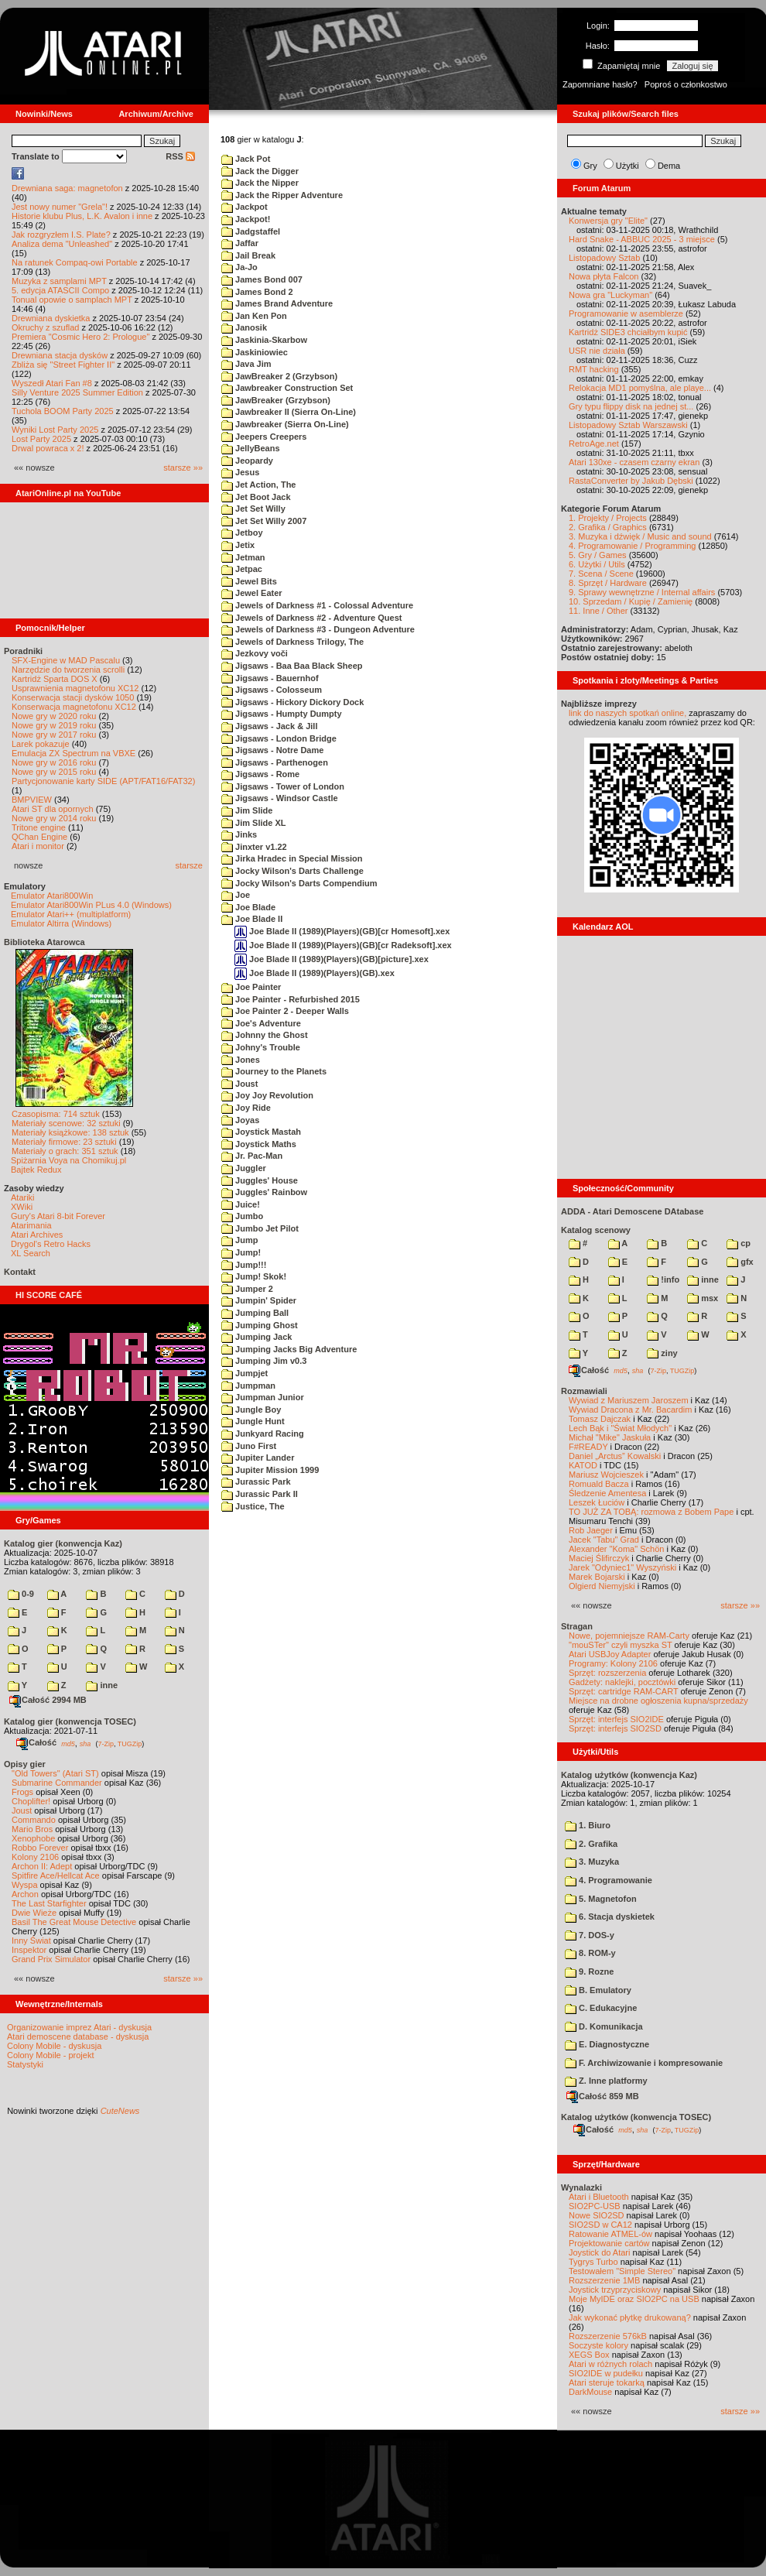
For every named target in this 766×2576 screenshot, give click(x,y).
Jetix (238, 545)
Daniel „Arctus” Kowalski (615, 1456)
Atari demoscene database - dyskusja (78, 2036)
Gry (590, 165)
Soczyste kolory (598, 2345)
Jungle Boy (251, 1409)
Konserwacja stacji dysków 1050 (73, 697)
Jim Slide (246, 810)
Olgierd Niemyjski (602, 1586)
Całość (36, 1742)
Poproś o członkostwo (686, 84)
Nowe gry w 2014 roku (54, 818)
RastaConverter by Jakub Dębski (631, 480)
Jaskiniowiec (254, 352)
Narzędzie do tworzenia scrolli (68, 669)
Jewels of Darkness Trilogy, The (292, 641)
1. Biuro (587, 1825)
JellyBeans (250, 448)
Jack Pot (245, 158)
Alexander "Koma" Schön (616, 1548)
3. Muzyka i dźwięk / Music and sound (640, 536)
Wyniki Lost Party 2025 (55, 429)
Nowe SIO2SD (596, 2215)
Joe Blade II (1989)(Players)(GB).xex (314, 973)
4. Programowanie (608, 1880)
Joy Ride (246, 1107)
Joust (22, 1810)
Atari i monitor (38, 846)
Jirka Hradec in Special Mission (292, 858)
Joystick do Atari (599, 2252)
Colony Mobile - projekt (50, 2055)
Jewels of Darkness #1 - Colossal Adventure (317, 605)
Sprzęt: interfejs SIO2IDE (616, 1719)
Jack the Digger (260, 171)
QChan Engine (39, 836)
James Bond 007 (262, 279)
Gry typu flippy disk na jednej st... (631, 406)
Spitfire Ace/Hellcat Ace (56, 1875)
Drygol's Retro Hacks (51, 1244)
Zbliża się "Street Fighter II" (63, 364)
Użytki (627, 165)
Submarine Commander (57, 1782)
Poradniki (23, 651)
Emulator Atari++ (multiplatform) (71, 914)
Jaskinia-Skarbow (264, 339)
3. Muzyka (592, 1861)
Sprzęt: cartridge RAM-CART (623, 1691)
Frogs (22, 1792)
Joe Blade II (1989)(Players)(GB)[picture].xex (331, 959)
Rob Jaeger (591, 1530)
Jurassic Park (256, 1481)
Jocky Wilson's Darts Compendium (299, 883)
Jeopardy (247, 460)
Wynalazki (581, 2187)
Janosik (244, 327)
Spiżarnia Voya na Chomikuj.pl (68, 1160)
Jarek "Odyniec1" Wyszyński (622, 1567)
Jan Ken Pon (254, 315)
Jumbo (242, 1216)
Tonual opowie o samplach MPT (72, 299)
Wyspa (25, 1884)
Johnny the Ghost (264, 1035)
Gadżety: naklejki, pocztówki (622, 1682)
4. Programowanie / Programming (632, 545)
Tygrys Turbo (593, 2261)
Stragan (577, 1626)
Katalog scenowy (596, 1230)
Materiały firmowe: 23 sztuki (64, 1141)
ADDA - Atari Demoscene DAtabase (632, 1211)
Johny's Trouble (260, 1047)
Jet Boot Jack (256, 497)
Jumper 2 (247, 1288)
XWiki (21, 1206)
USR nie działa (597, 350)
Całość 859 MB (602, 2096)
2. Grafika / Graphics (608, 527)
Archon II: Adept (43, 1866)
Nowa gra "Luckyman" (610, 295)
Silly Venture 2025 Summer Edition (77, 392)
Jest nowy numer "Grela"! (60, 206)
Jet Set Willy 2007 (263, 521)
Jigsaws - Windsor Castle (279, 798)
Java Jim (246, 363)
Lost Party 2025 (41, 439)
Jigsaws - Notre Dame (272, 750)
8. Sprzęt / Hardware (608, 582)
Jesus (240, 472)
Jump (239, 1240)
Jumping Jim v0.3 (263, 1360)
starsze (189, 865)
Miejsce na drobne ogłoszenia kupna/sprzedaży (658, 1700)
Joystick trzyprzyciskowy (615, 2289)
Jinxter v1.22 (254, 846)
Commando (34, 1819)
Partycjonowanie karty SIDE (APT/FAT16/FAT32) (103, 781)
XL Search (30, 1253)
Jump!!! (243, 1264)
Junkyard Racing (262, 1433)
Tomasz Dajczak (600, 1418)
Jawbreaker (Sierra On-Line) (285, 424)
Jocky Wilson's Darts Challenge (292, 870)
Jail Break (248, 255)
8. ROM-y (590, 1953)
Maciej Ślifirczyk (599, 1558)
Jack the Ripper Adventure (282, 195)
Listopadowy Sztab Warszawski (628, 425)
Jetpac (241, 569)
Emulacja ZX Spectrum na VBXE (73, 753)
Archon (25, 1894)
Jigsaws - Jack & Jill (269, 726)
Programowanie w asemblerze (626, 313)
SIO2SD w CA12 (600, 2224)
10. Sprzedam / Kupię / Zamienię (630, 601)
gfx (740, 1261)
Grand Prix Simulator (51, 1959)
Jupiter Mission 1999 (270, 1470)
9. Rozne (589, 1971)
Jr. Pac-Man (251, 1155)
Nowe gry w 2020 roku (54, 716)
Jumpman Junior (262, 1397)
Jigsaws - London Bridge (279, 738)
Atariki (23, 1197)
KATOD (583, 1465)
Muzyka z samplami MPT (59, 281)
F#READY (588, 1446)
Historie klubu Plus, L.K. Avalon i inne (82, 216)
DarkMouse (590, 2391)
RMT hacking (594, 369)
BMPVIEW (32, 799)
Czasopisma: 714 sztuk (56, 1113)
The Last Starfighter (49, 1903)
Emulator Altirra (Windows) (61, 923)
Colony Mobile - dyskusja (54, 2045)
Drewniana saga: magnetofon (67, 188)
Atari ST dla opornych (53, 809)
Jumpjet (244, 1373)
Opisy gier (25, 1764)
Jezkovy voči (254, 653)
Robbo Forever (40, 1847)
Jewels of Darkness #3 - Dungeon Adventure (318, 629)
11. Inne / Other (598, 610)
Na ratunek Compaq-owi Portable (75, 262)
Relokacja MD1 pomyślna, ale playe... (640, 387)
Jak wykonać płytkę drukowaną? (630, 2317)
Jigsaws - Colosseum (271, 689)
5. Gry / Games (598, 555)
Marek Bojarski (597, 1576)
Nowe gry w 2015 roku (54, 771)
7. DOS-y (589, 1935)
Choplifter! (31, 1801)
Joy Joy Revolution (267, 1095)
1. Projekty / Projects (608, 517)
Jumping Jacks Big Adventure (289, 1349)
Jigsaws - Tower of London (282, 786)
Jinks (239, 834)
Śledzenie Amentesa (607, 1493)
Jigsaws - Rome (260, 774)
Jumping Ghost (259, 1325)
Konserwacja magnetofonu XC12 (74, 706)
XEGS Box (589, 2354)
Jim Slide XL (253, 822)
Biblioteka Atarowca (44, 942)
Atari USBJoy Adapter (610, 1654)
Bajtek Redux (36, 1169)
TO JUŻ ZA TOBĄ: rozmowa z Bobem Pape (651, 1511)
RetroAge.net (594, 443)
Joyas (240, 1120)
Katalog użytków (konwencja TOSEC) (636, 2117)
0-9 (21, 1593)
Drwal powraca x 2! (48, 448)
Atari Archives (37, 1234)
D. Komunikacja (604, 2026)
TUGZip (130, 1743)
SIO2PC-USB (595, 2206)
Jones (240, 1059)
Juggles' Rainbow (264, 1192)
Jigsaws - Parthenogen (274, 762)
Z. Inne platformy (606, 2080)
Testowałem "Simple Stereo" (622, 2271)
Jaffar (239, 243)
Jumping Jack (256, 1336)
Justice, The (253, 1506)
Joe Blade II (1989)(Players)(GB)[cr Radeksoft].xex (343, 945)
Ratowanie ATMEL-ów (610, 2234)
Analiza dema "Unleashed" (62, 243)
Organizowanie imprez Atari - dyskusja (79, 2027)
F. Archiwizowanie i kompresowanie (644, 2062)
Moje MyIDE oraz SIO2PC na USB (634, 2299)
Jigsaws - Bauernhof (270, 678)
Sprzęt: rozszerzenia (607, 1672)
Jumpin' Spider (258, 1300)
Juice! (240, 1204)
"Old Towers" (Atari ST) (55, 1773)
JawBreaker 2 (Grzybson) (279, 376)
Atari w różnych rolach (610, 2364)
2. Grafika (591, 1843)
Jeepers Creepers (263, 436)
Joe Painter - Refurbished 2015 (290, 999)
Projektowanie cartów (609, 2243)
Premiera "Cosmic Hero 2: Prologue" (80, 336)
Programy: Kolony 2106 (613, 1663)
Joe (235, 894)
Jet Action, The (258, 484)
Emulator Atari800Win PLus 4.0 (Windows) (91, 904)
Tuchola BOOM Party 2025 (63, 411)
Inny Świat (31, 1940)
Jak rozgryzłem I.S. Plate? (61, 234)
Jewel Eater (251, 593)
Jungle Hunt (253, 1421)
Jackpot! (245, 219)
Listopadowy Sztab (604, 257)
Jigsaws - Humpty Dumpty (281, 713)
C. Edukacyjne (601, 2007)
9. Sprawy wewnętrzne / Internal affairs (642, 592)
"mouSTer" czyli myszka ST (620, 1644)
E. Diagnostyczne (607, 2044)
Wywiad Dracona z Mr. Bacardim (630, 1409)
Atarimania (31, 1225)
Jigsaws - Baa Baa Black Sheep (292, 665)
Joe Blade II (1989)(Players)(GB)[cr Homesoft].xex (342, 931)
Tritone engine (39, 827)
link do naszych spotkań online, (627, 713)
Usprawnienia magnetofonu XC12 (75, 688)
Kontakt (20, 1271)
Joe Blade (248, 907)
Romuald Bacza (599, 1483)
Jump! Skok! (253, 1276)
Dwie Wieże (34, 1912)
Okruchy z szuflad (45, 327)
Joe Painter (251, 987)
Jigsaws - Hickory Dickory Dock (292, 702)
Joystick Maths (258, 1144)
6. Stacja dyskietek (610, 1916)
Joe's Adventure (261, 1023)
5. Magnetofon (601, 1898)
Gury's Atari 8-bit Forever (58, 1216)
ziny (662, 1353)
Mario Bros (32, 1829)
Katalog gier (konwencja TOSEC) (70, 1721)
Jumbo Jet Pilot (260, 1228)
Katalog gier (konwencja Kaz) (63, 1543)
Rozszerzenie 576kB (608, 2336)
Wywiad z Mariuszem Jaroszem (629, 1400)
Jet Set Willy (253, 508)
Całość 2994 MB (48, 1699)
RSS (180, 156)
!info (663, 1279)
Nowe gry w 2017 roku (54, 734)
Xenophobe (33, 1838)
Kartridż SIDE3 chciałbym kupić (628, 332)
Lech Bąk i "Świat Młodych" (620, 1428)
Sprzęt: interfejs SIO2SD (615, 1728)
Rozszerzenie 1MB (604, 2280)
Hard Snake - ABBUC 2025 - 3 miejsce (642, 239)
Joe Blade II (251, 918)
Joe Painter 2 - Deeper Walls (285, 1011)
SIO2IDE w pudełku (606, 2373)
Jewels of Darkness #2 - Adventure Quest (311, 617)
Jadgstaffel (250, 231)
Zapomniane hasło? (600, 84)
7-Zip (105, 1743)
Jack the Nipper (260, 182)
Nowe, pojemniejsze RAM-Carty (629, 1635)
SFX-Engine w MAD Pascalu (66, 660)
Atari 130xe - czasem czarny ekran (634, 462)
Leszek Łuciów (596, 1502)
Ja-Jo (239, 267)
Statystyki (25, 2064)
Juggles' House (259, 1180)
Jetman (243, 557)
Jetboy (242, 532)
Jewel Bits (249, 581)
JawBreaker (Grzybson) (275, 400)
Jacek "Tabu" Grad (604, 1539)
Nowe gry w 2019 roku (54, 725)
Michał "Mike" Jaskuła (610, 1437)
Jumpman (248, 1385)
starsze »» (183, 467)
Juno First (248, 1446)
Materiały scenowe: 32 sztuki (66, 1123)
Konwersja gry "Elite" (608, 220)
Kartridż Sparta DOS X (54, 678)
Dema (669, 165)
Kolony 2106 (35, 1857)
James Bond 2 (257, 291)
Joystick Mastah (261, 1131)
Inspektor (29, 1949)
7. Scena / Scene (601, 573)
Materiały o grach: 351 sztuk (65, 1151)
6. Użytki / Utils (597, 564)
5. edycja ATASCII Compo (60, 290)
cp (739, 1243)
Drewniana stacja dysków (60, 355)
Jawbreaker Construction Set (287, 387)
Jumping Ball (255, 1312)
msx (702, 1298)
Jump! (241, 1252)
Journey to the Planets (274, 1071)
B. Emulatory (598, 1990)
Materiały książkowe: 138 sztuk (70, 1132)
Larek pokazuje (41, 743)
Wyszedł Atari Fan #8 (52, 383)
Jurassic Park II (259, 1494)
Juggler (243, 1168)
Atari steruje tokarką (607, 2382)
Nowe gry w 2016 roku (54, 762)
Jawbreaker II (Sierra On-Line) (288, 411)
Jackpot (244, 206)
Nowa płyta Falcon (604, 276)
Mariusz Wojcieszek (606, 1474)
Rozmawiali (584, 1391)
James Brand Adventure (277, 303)
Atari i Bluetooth (599, 2196)
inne (102, 1685)
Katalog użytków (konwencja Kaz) (629, 1775)
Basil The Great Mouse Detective (74, 1922)
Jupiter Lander (257, 1457)
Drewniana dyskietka (51, 318)
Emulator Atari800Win (52, 895)
